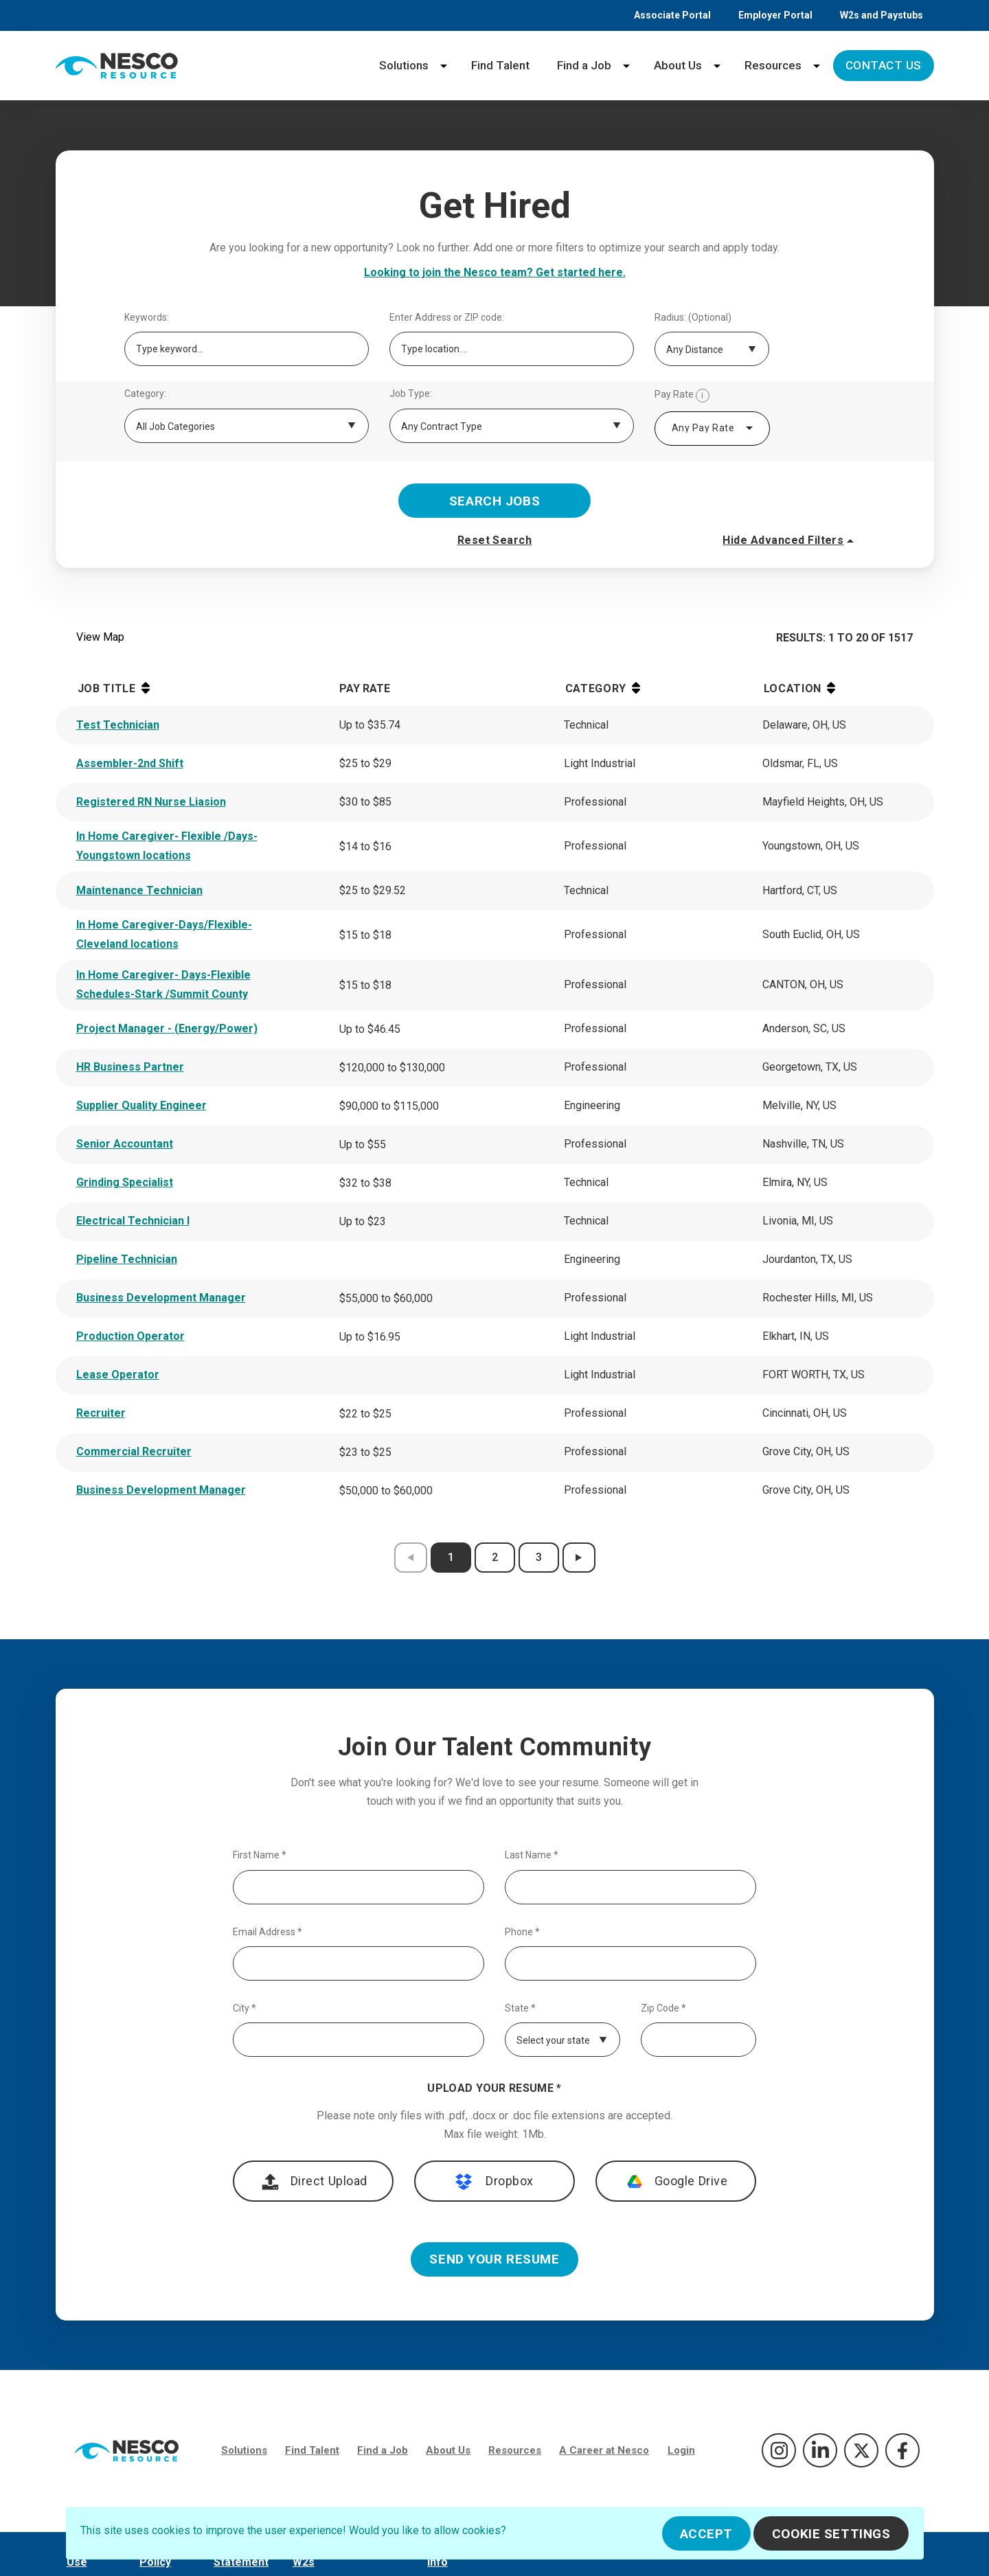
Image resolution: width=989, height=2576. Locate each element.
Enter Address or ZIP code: (446, 317)
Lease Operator (117, 1374)
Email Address (267, 1932)
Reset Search (494, 540)
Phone (522, 1932)
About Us (678, 65)
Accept (706, 2534)
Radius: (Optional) (693, 317)
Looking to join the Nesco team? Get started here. (495, 272)
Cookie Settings (831, 2534)
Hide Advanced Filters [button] (790, 540)
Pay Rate (682, 395)
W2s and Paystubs (881, 15)
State (520, 2008)
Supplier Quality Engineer (141, 1105)
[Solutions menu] (444, 65)
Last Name (531, 1855)
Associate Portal (672, 15)
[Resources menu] (817, 65)
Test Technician (117, 724)
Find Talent (500, 65)
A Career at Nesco (604, 2450)
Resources (773, 65)
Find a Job (584, 65)
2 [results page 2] (495, 1557)
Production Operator (130, 1336)
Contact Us (883, 65)
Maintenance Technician (139, 890)
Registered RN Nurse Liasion (151, 801)
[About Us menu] (717, 65)
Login (681, 2450)
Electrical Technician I (133, 1220)
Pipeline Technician (126, 1259)
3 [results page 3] (539, 1557)
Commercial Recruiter (134, 1451)
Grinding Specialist (124, 1182)
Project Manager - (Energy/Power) (167, 1028)
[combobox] (712, 428)
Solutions (404, 65)
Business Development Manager (161, 1297)
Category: (145, 394)
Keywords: (146, 317)
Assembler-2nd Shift (129, 763)
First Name (259, 1855)
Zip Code (663, 2008)
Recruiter (101, 1413)
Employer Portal (775, 15)
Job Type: (410, 394)
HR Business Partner (130, 1066)
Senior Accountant (124, 1143)
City (244, 2008)
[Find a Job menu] (626, 65)
